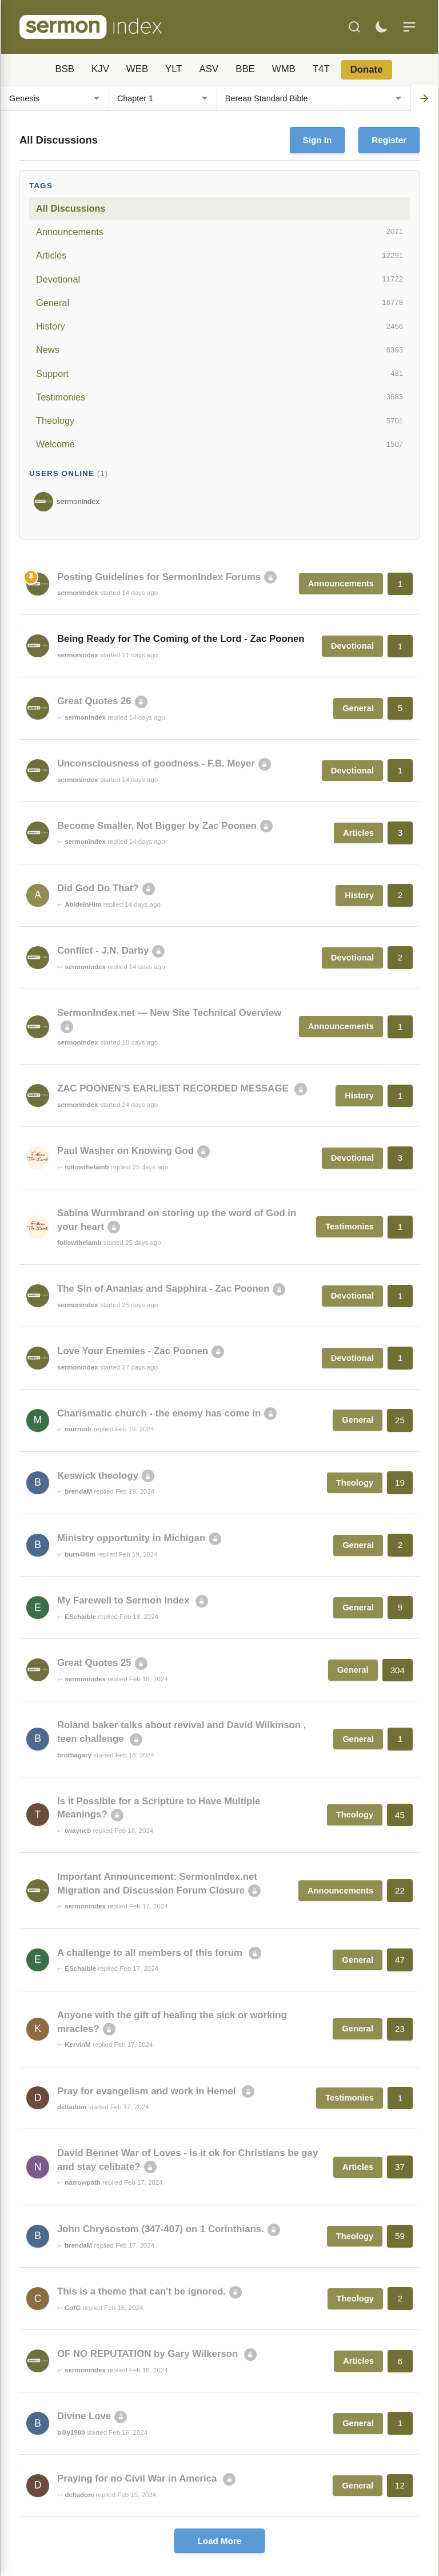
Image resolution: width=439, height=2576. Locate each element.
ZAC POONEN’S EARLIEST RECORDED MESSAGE (174, 1088)
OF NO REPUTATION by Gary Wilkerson (149, 2353)
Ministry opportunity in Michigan (131, 1538)
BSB (64, 68)
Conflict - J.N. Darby (103, 950)
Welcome (219, 444)
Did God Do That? (98, 888)
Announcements (219, 231)
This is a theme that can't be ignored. (141, 2291)
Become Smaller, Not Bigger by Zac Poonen (157, 825)
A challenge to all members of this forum (151, 1952)
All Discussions (70, 208)
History (219, 326)
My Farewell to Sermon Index (124, 1600)
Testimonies (219, 397)
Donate (366, 69)
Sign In (317, 140)
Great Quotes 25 (94, 1662)
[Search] (354, 27)
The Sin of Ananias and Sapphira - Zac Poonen (163, 1288)
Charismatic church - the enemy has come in (159, 1413)
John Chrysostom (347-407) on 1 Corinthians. (160, 2229)
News (219, 350)
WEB (137, 68)
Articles (219, 255)
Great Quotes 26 (94, 701)
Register (389, 140)
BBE (245, 68)
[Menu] (409, 27)
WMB (284, 68)
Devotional (219, 279)
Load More (220, 2541)
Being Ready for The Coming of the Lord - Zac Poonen (181, 638)
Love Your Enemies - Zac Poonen (132, 1350)
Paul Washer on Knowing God (125, 1150)
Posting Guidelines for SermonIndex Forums (159, 576)
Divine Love (84, 2416)
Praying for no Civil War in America (138, 2478)
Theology (219, 421)
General (219, 302)
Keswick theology (97, 1475)
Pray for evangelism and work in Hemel (147, 2091)
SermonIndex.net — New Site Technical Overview (169, 1012)
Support (219, 373)
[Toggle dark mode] (381, 27)
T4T (321, 68)
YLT (173, 68)
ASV (209, 68)
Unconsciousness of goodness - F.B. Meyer (156, 763)
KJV (100, 68)
